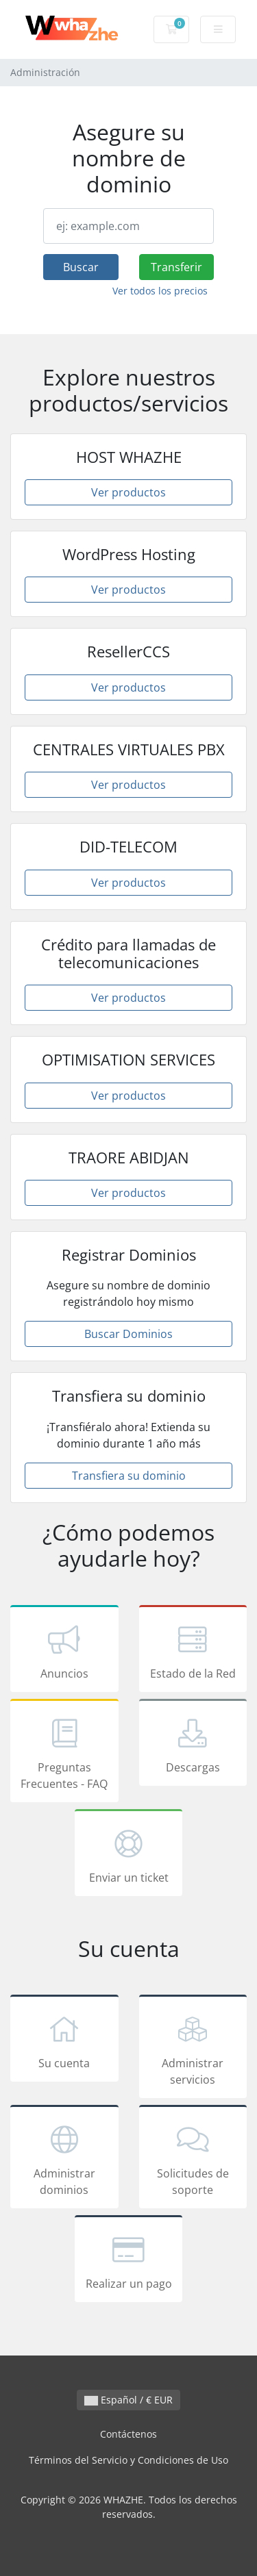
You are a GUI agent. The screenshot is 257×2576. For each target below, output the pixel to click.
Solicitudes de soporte (193, 2159)
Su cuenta (64, 2040)
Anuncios (64, 1651)
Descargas (193, 1745)
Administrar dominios (64, 2159)
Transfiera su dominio (129, 1475)
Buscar (81, 267)
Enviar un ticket (129, 1855)
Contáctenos (128, 2433)
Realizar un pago (129, 2261)
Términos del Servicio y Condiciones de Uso (128, 2459)
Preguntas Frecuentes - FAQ (64, 1753)
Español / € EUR (128, 2399)
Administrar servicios (193, 2048)
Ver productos (128, 492)
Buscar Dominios (128, 1333)
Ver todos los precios (160, 290)
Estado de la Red (193, 1651)
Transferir (176, 267)
